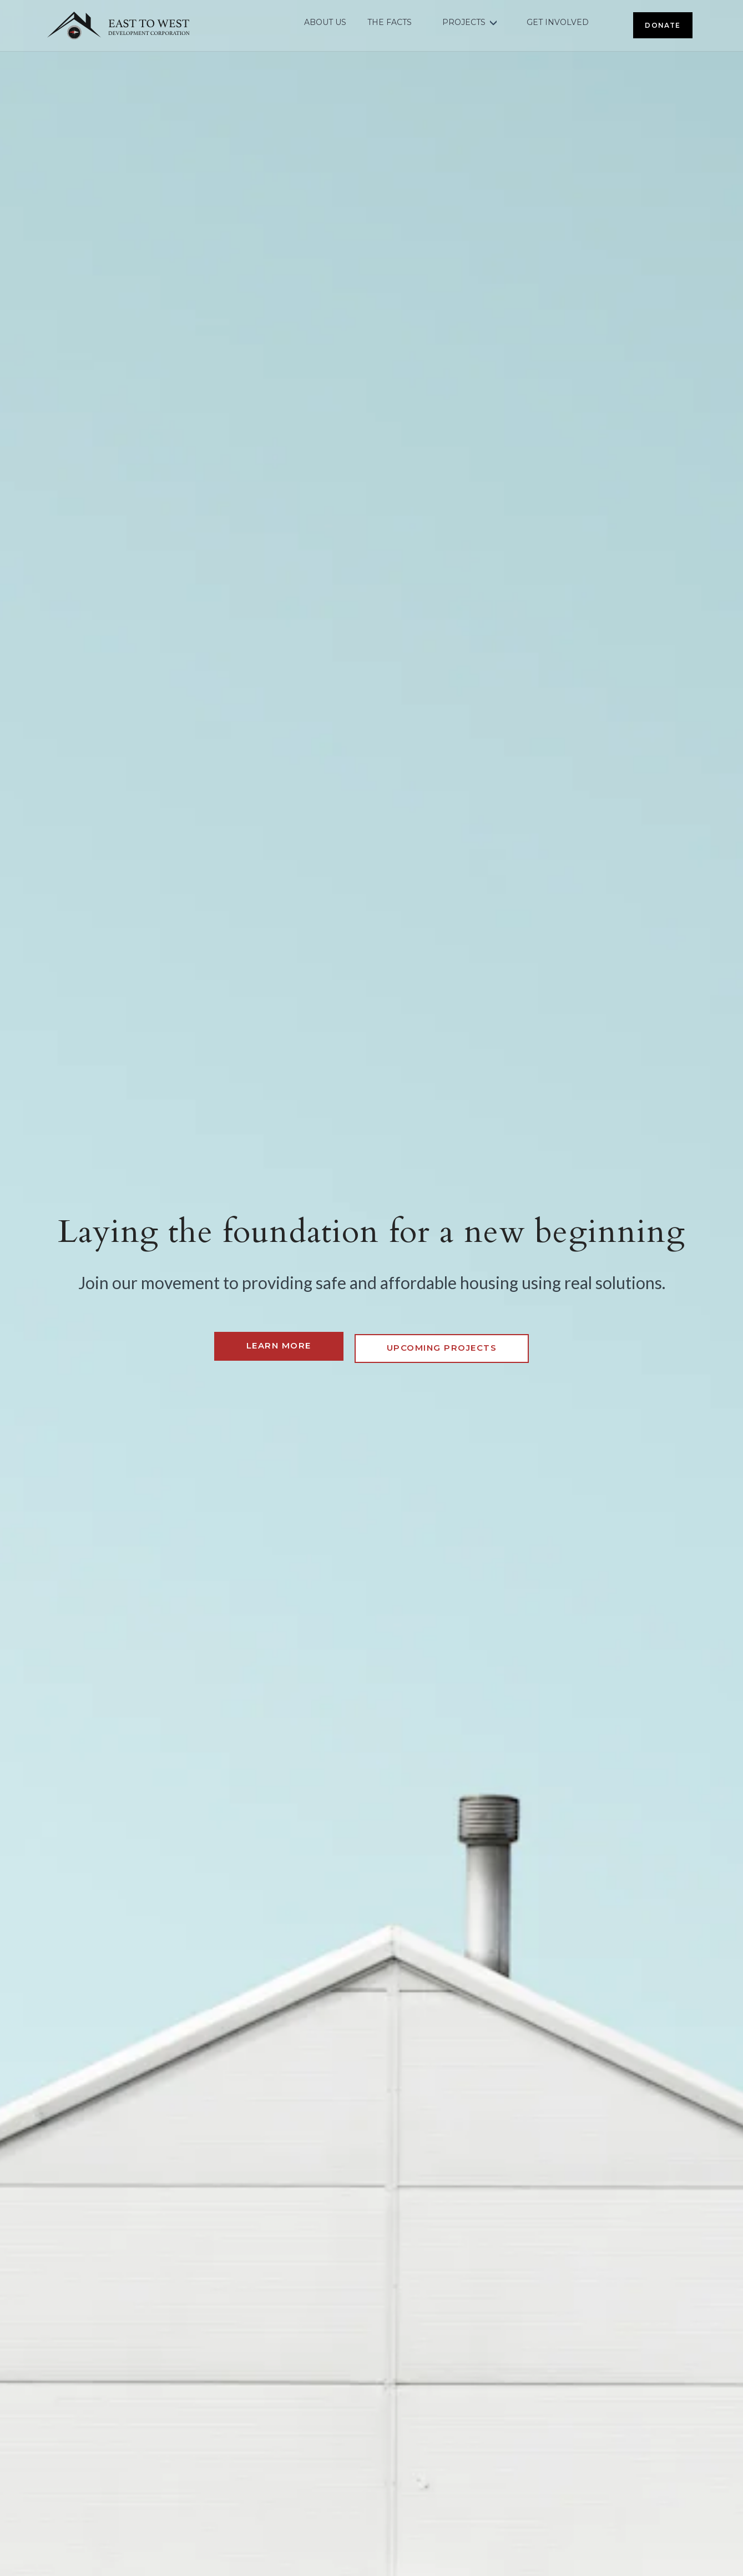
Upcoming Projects (442, 1345)
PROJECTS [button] (466, 23)
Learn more (278, 1345)
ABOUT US (329, 23)
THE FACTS (393, 23)
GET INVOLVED (560, 23)
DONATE (663, 22)
